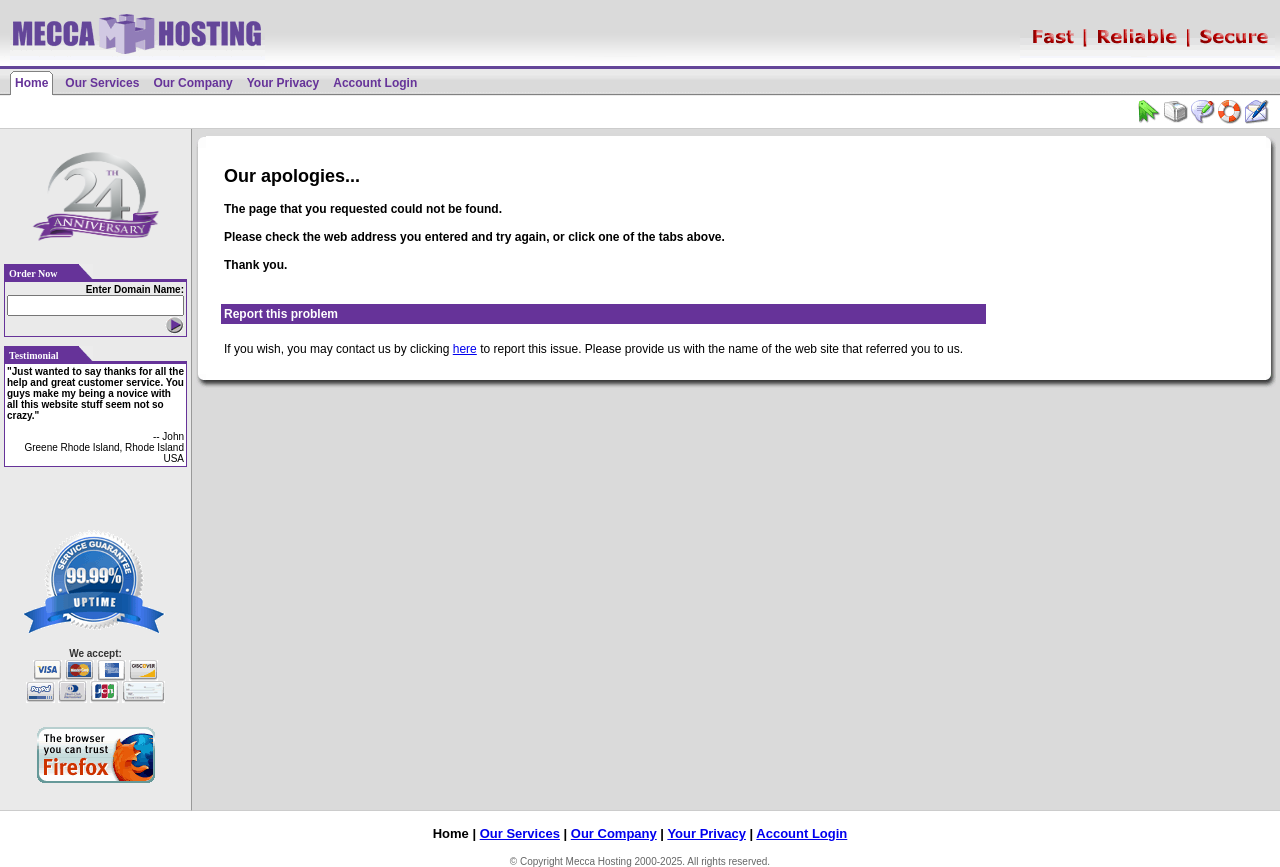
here (465, 349)
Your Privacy (283, 83)
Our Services (102, 83)
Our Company (192, 83)
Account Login (375, 83)
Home (31, 83)
